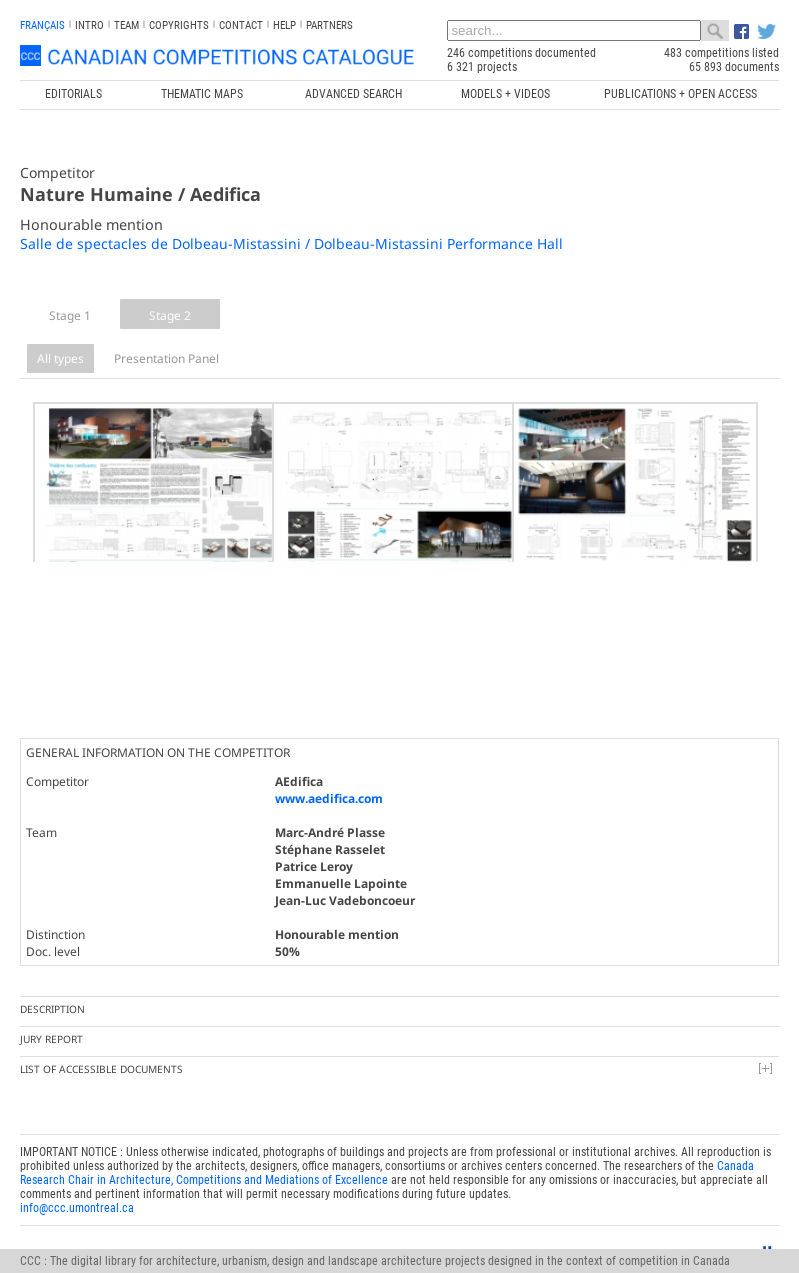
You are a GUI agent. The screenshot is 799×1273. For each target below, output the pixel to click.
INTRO (89, 25)
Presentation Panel (166, 358)
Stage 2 (170, 315)
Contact (241, 25)
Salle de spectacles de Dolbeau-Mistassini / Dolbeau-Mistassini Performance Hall (291, 243)
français (42, 25)
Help (284, 25)
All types (60, 358)
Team (126, 25)
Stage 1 (70, 315)
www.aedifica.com (329, 772)
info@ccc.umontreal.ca (77, 1182)
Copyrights (179, 25)
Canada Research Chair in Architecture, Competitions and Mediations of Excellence (387, 1147)
